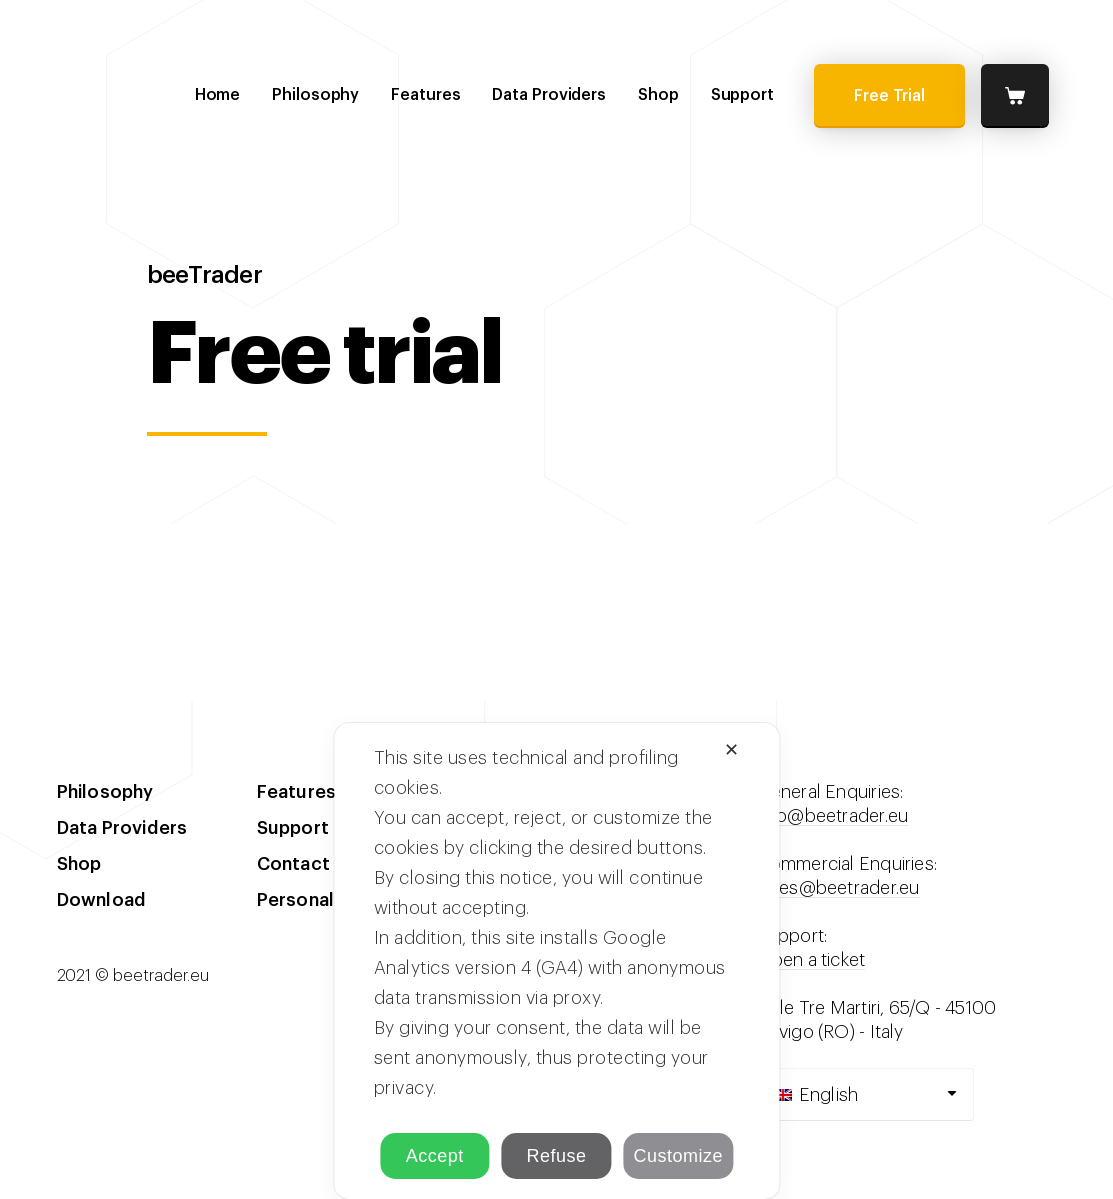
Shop (658, 95)
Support (742, 95)
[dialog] (556, 961)
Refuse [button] (556, 1156)
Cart (1015, 96)
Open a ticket (811, 960)
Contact (294, 864)
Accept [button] (435, 1156)
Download (102, 900)
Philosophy (315, 95)
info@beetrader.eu (833, 816)
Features (425, 95)
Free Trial (889, 96)
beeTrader (164, 94)
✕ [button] (732, 750)
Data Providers (549, 95)
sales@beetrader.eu (838, 888)
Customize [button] (678, 1156)
